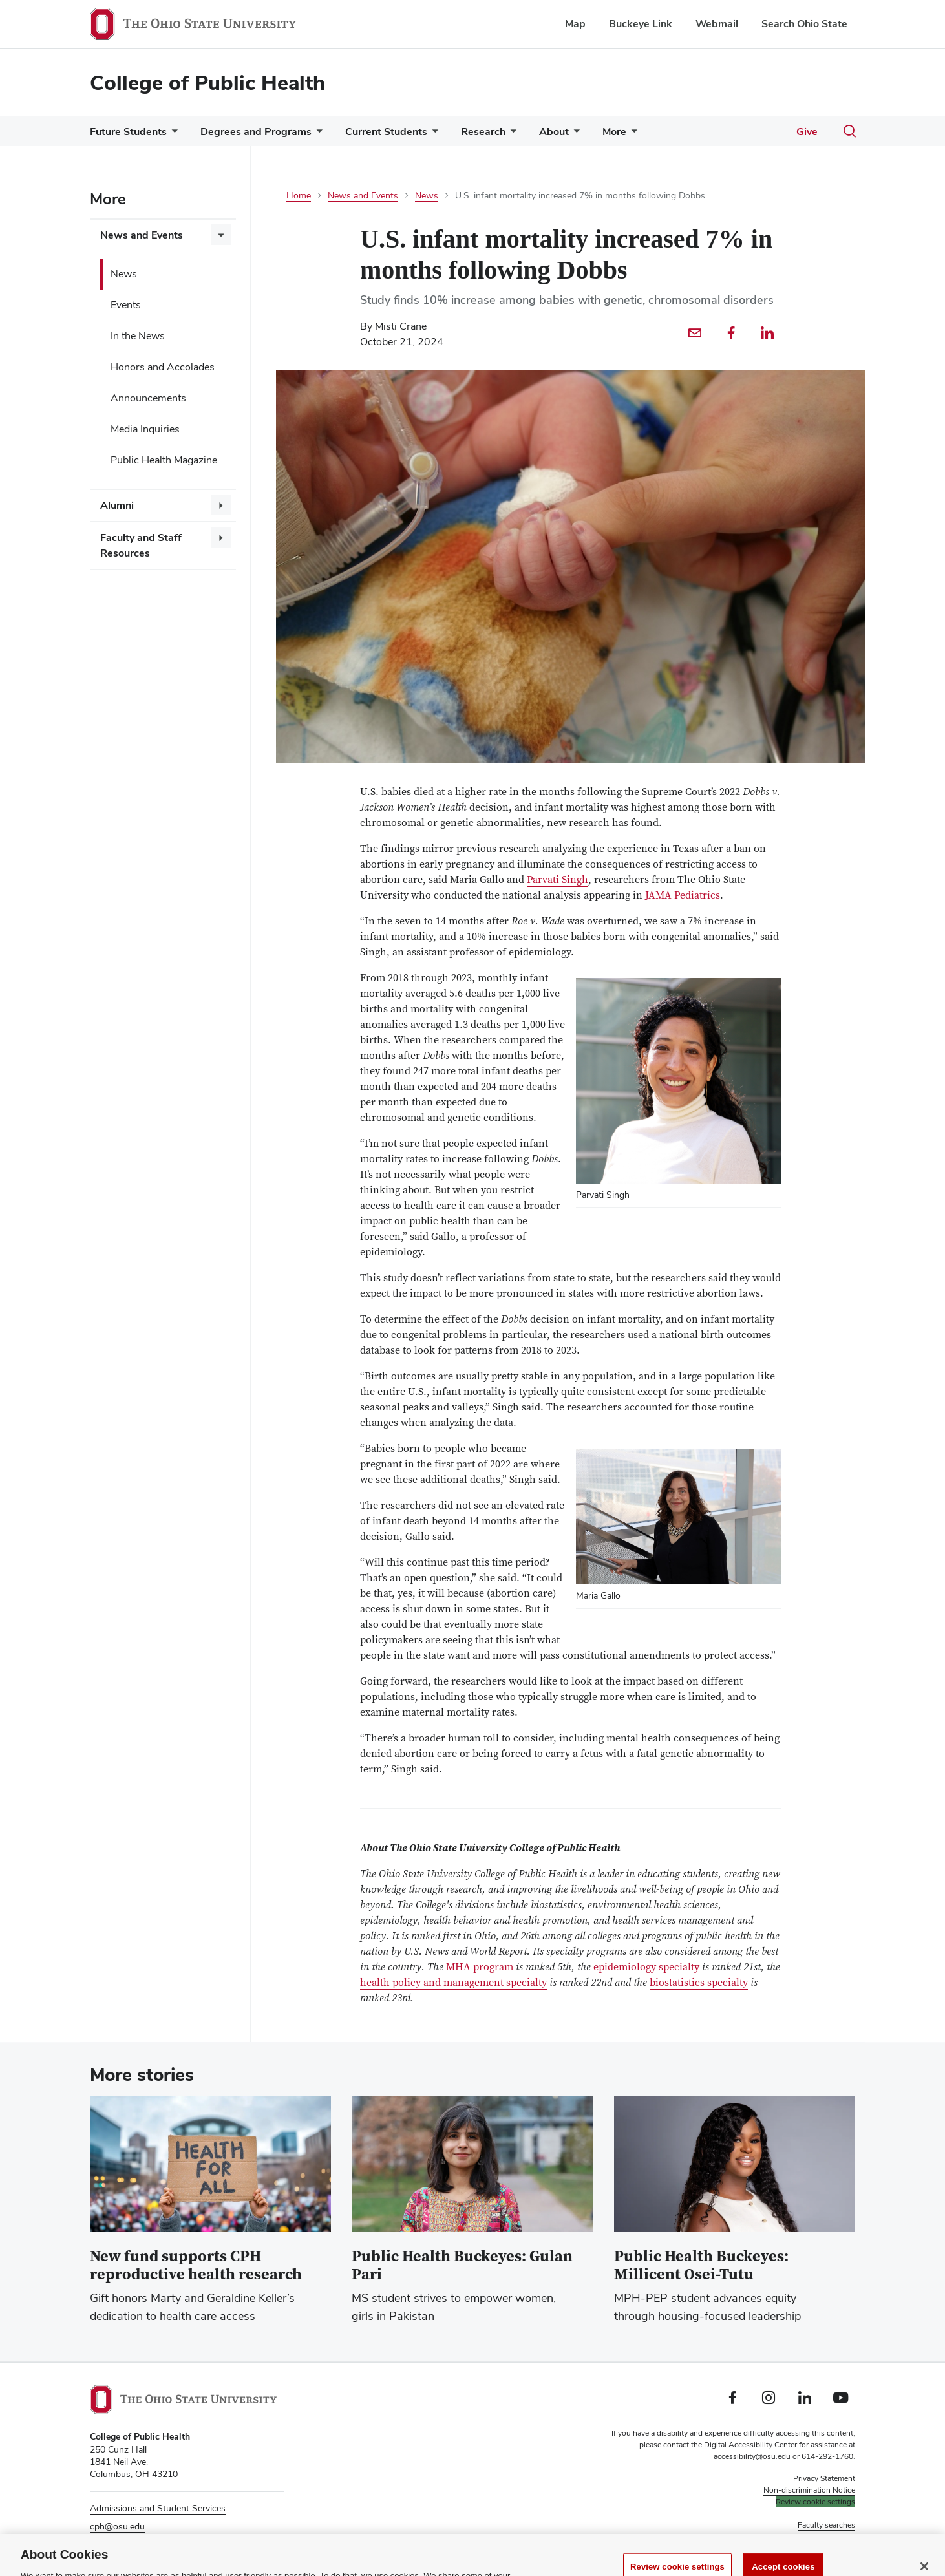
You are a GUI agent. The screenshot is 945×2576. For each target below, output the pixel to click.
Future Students (128, 131)
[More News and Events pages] (221, 234)
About (554, 131)
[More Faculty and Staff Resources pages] (221, 537)
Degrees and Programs (256, 131)
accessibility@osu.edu (753, 2456)
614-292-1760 (827, 2456)
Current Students (386, 131)
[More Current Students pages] (432, 134)
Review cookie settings (815, 2501)
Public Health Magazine (164, 460)
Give (807, 131)
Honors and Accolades (163, 367)
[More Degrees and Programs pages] (317, 134)
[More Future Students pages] (172, 134)
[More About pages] (574, 134)
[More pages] (631, 134)
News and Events (141, 235)
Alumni (117, 505)
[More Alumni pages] (221, 505)
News (124, 274)
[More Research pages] (510, 134)
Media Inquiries (145, 429)
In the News (138, 336)
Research (483, 131)
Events (126, 305)
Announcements (148, 398)
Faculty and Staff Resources (141, 545)
